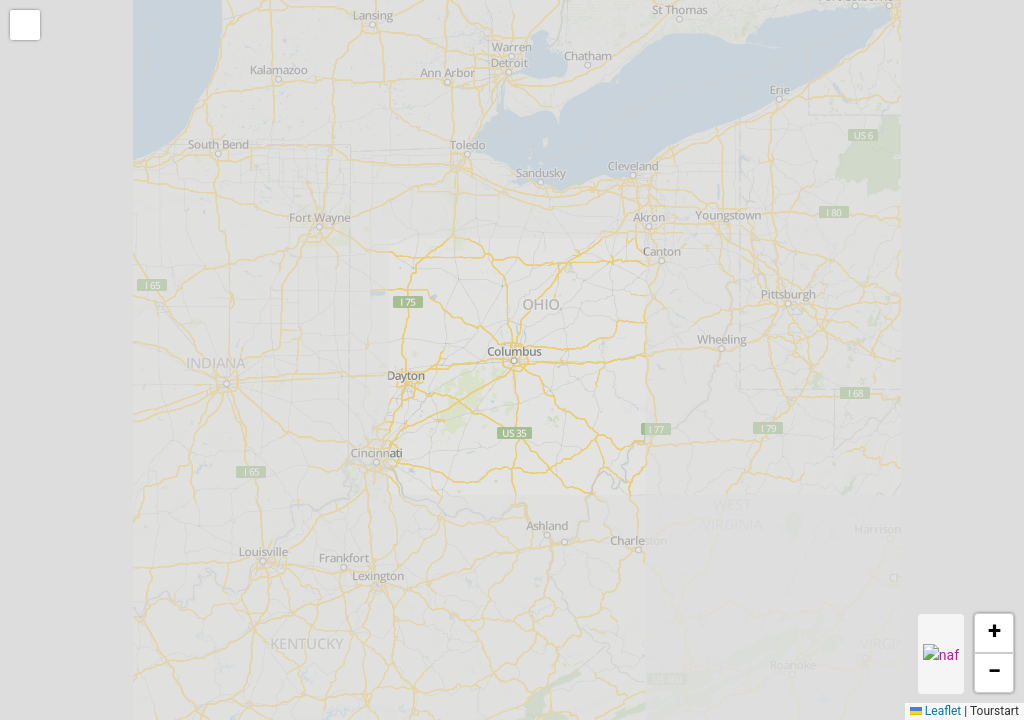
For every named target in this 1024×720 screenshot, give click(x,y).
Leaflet (935, 711)
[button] (27, 27)
